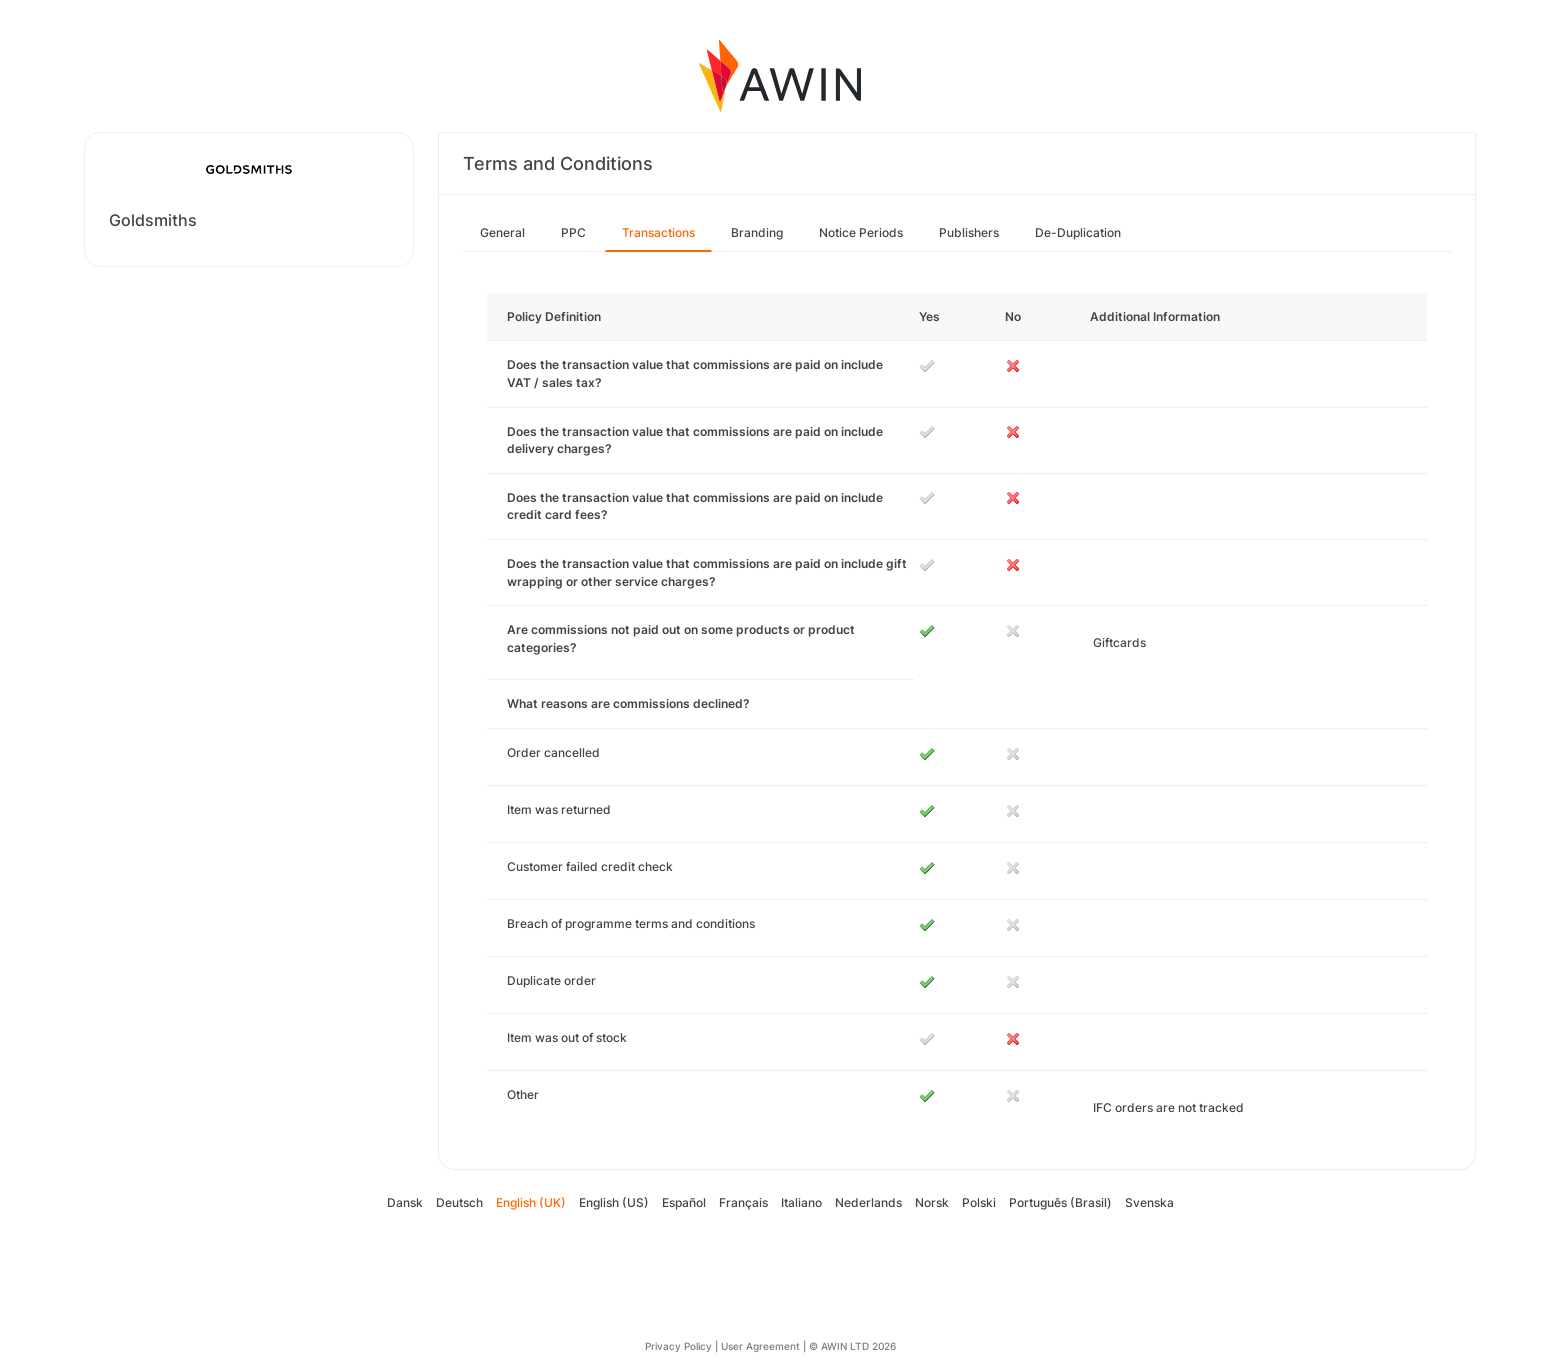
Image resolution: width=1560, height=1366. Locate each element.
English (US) (614, 1202)
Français (743, 1202)
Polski (979, 1202)
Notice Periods (861, 232)
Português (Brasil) (1060, 1202)
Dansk (405, 1202)
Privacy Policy (678, 1346)
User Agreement (760, 1346)
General (502, 232)
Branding (757, 232)
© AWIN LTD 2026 (852, 1346)
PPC (573, 232)
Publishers (969, 232)
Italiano (801, 1202)
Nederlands (868, 1202)
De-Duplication (1078, 232)
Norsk (932, 1202)
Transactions (658, 232)
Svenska (1149, 1202)
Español (684, 1202)
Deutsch (459, 1202)
